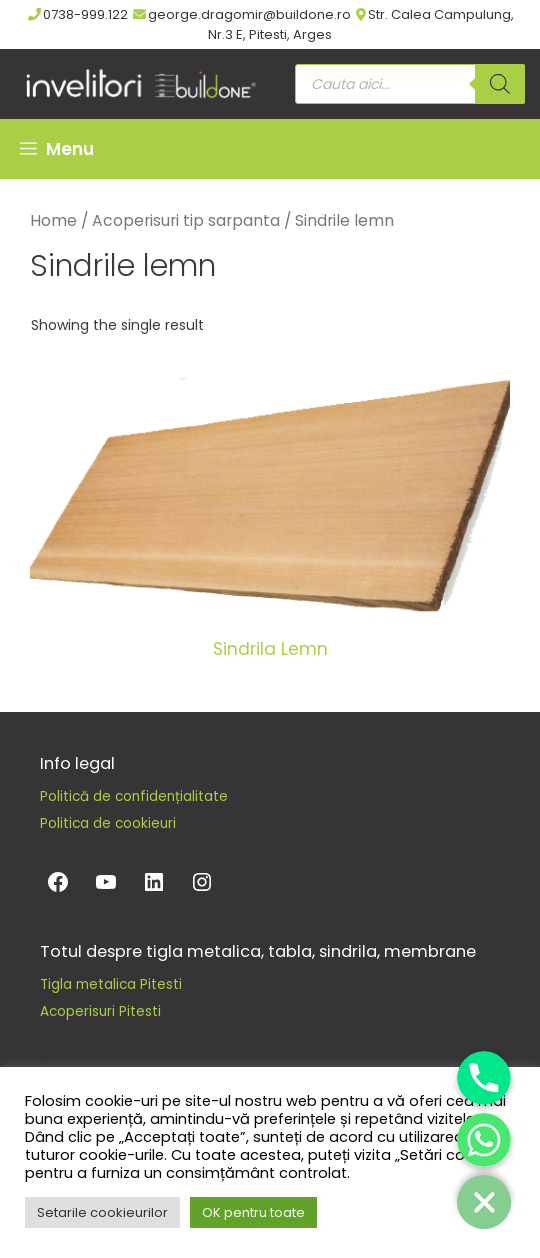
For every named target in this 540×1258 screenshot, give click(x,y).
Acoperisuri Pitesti (100, 1011)
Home (53, 220)
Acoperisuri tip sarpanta (186, 220)
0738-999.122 (78, 14)
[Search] (500, 84)
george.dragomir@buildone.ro (242, 14)
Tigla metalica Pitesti (111, 984)
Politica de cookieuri (108, 823)
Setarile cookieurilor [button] (102, 1212)
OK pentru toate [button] (253, 1212)
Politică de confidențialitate (134, 796)
